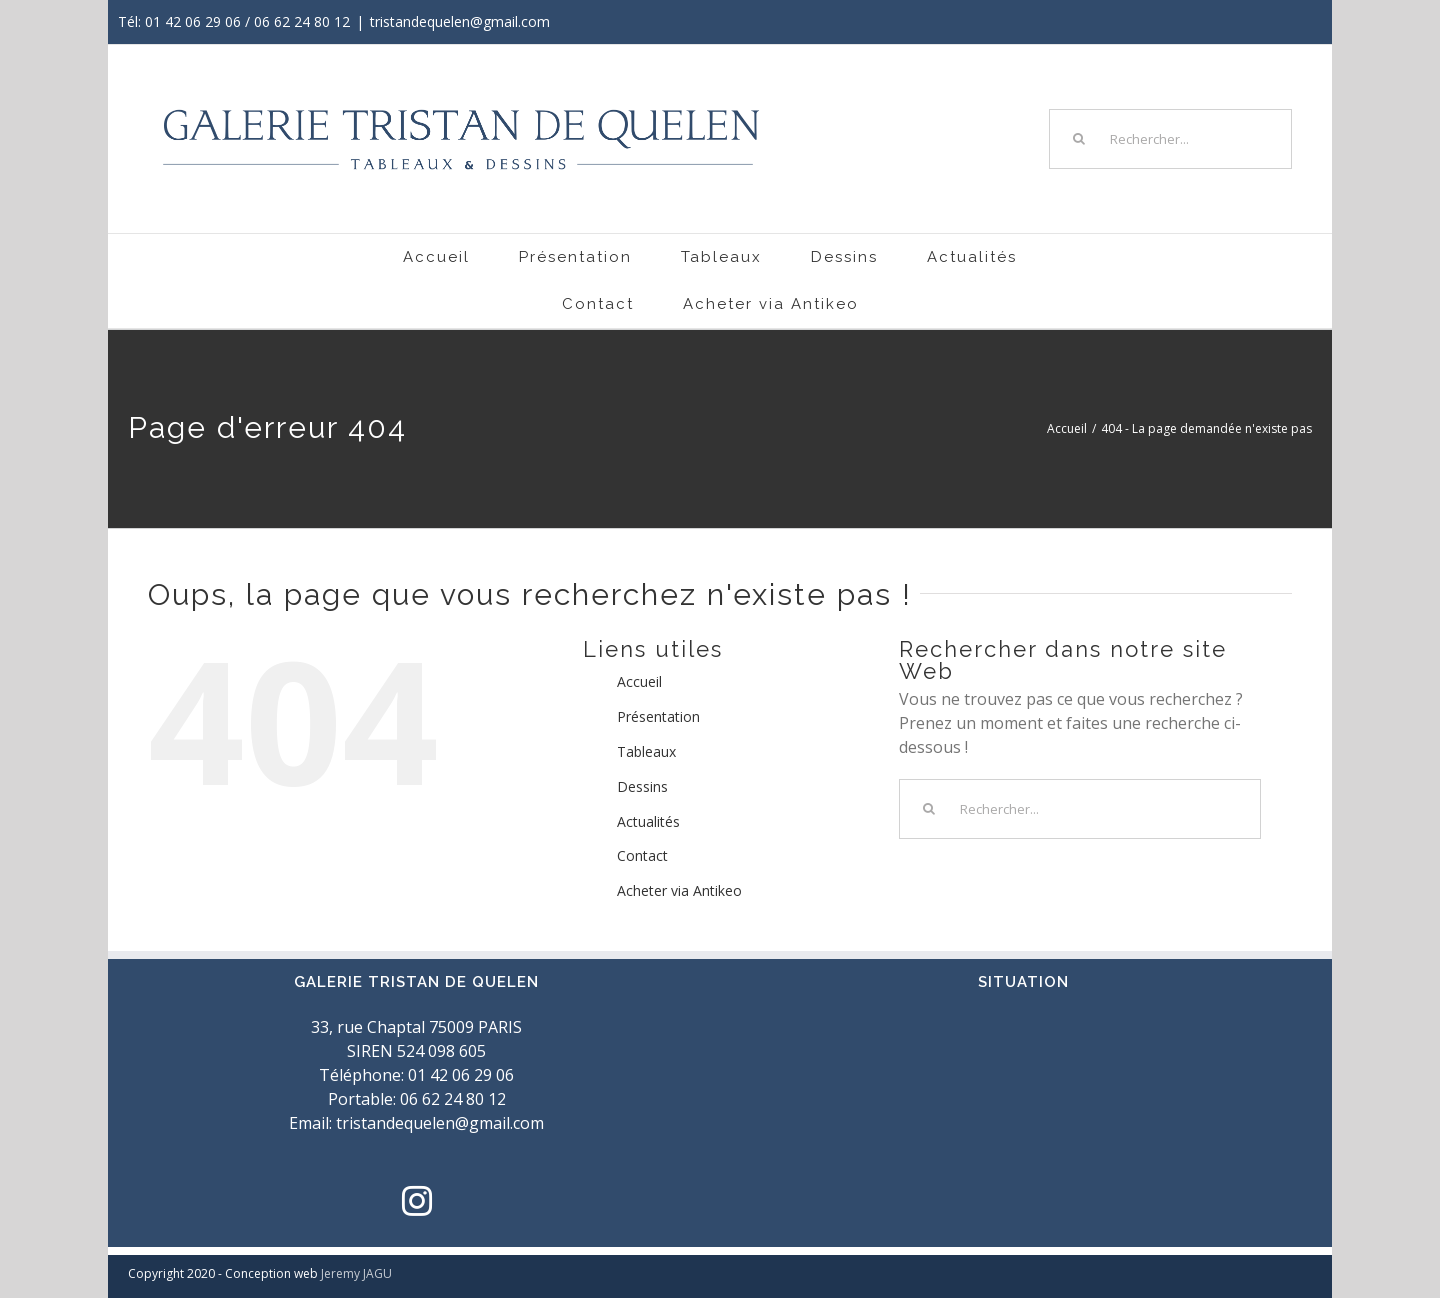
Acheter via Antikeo (679, 890)
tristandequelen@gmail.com (460, 21)
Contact (642, 855)
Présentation (658, 716)
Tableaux (646, 751)
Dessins (642, 786)
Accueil (639, 681)
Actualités (648, 821)
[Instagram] (417, 1201)
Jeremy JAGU (356, 1273)
